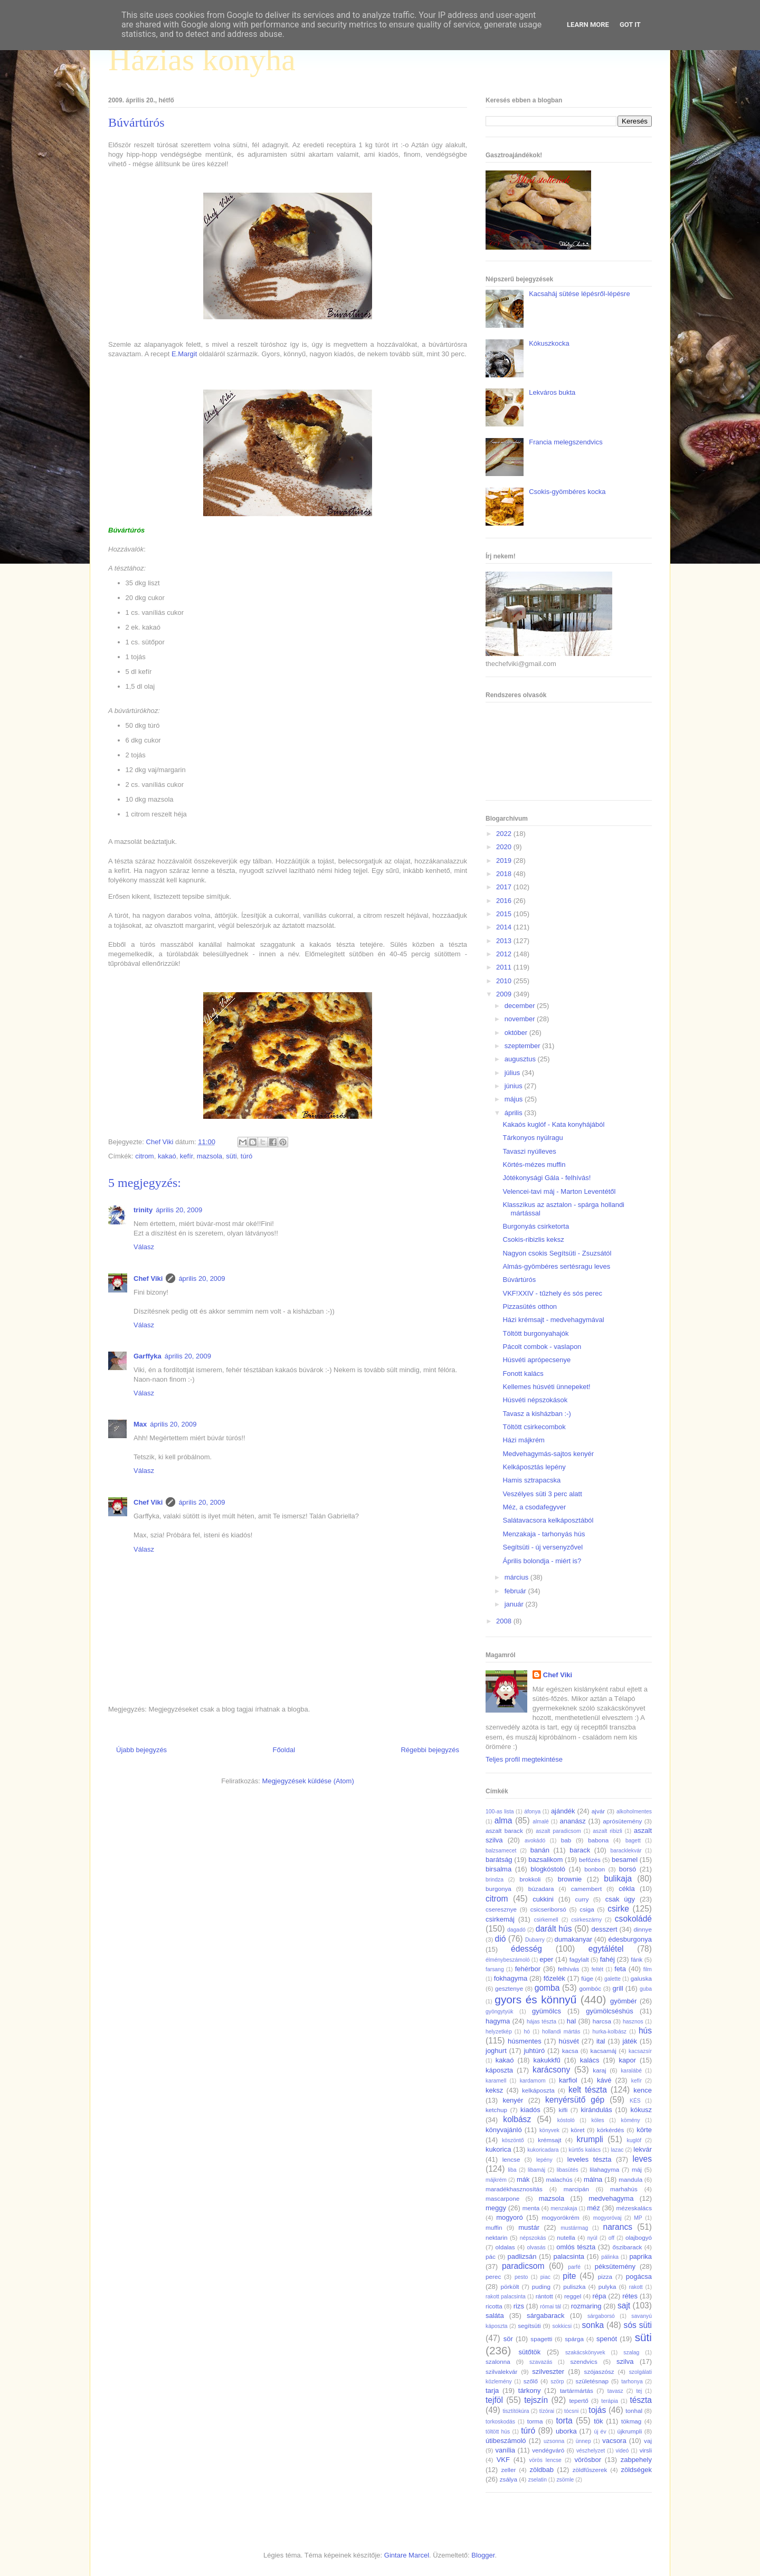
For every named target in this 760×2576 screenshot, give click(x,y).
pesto (521, 2277)
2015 (505, 914)
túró (246, 1156)
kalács (590, 2060)
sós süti (638, 2325)
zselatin (537, 2480)
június (515, 1086)
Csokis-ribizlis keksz (533, 1239)
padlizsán (521, 2256)
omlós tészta (575, 2247)
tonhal (633, 2410)
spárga (574, 2338)
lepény (544, 2160)
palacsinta (569, 2256)
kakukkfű (546, 2060)
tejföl (494, 2400)
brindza (495, 1880)
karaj (599, 2070)
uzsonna (554, 2441)
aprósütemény (622, 1821)
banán (539, 1850)
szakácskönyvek (585, 2352)
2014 (505, 927)
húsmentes (525, 2041)
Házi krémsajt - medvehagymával (553, 1320)
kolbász (517, 2119)
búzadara (541, 1888)
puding (541, 2286)
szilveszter (548, 2371)
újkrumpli (630, 2431)
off (611, 2238)
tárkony (529, 2390)
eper (546, 1959)
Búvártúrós (519, 1280)
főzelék (554, 1978)
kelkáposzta (538, 2090)
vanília (505, 2450)
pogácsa (639, 2276)
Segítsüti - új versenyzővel (542, 1547)
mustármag (574, 2228)
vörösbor (588, 2460)
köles (597, 2120)
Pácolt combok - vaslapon (541, 1347)
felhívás (568, 1968)
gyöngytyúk (500, 2011)
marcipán (576, 2188)
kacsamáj (603, 2050)
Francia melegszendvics (565, 442)
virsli (646, 2450)
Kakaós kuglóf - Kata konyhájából (553, 1124)
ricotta (494, 2306)
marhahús (624, 2188)
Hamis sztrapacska (531, 1480)
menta (530, 2207)
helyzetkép (499, 2032)
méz (593, 2208)
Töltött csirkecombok (533, 1427)
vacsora (614, 2441)
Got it (630, 24)
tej (639, 2391)
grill (618, 1988)
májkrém (496, 2180)
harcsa (602, 2021)
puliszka (574, 2286)
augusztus (521, 1059)
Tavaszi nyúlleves (529, 1151)
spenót (606, 2339)
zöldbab (541, 2470)
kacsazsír (640, 2051)
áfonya (532, 1811)
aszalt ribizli (607, 1831)
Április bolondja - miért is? (541, 1561)
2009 (505, 994)
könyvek (549, 2130)
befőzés (590, 1859)
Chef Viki (148, 1278)
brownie (570, 1879)
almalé (541, 1821)
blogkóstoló (547, 1869)
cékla (626, 1889)
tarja (492, 2390)
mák (523, 2179)
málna (593, 2179)
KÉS (635, 2101)
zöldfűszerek (590, 2469)
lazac (617, 2150)
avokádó (535, 1840)
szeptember (524, 1046)
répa (599, 2296)
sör (508, 2339)
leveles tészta (589, 2159)
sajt (624, 2305)
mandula (630, 2179)
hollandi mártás (561, 2032)
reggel (573, 2296)
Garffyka (148, 1356)
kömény (630, 2120)
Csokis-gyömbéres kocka (567, 492)
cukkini (543, 1899)
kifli (562, 2109)
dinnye (643, 1929)
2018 (505, 874)
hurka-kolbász (609, 2032)
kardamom (533, 2081)
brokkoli (529, 1879)
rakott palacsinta (506, 2296)
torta (564, 2420)
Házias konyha (202, 59)
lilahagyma (604, 2169)
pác (491, 2256)
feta (620, 1969)
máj (637, 2169)
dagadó (516, 1930)
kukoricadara (543, 2150)
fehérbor (527, 1969)
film (647, 1969)
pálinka (610, 2257)
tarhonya (631, 2381)
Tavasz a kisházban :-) (536, 1414)
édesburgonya (630, 1939)
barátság (499, 1860)
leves (642, 2158)
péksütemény (615, 2266)
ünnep (583, 2441)
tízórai (546, 2411)
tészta (641, 2400)
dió (500, 1938)
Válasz (144, 1247)
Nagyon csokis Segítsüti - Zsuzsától (556, 1253)
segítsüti (529, 2325)
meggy (496, 2208)
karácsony (551, 2069)
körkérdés (610, 2129)
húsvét (569, 2041)
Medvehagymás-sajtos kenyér (548, 1454)
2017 (505, 887)
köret (577, 2129)
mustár (528, 2227)
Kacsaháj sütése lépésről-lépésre (579, 294)
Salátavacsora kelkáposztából (547, 1520)
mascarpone (502, 2198)
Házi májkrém (523, 1440)
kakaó (167, 1156)
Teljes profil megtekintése (524, 1759)
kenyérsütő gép (574, 2099)
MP (638, 2218)
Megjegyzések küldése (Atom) (308, 1781)
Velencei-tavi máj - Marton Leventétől (558, 1191)
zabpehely (636, 2460)
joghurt (496, 2051)
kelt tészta (587, 2089)
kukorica (498, 2149)
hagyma (498, 2021)
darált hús (554, 1928)
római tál (550, 2306)
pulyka (607, 2286)
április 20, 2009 (179, 1210)
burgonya (498, 1888)
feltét (598, 1969)
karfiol (568, 2080)
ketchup (496, 2109)
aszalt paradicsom (558, 1831)
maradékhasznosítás (514, 2188)
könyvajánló (504, 2130)
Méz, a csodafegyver (534, 1507)
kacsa (570, 2050)
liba (512, 2170)
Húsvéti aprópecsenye (536, 1360)
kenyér (512, 2100)
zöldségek (636, 2470)
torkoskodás (500, 2422)
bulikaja (618, 1878)
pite (569, 2275)
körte (644, 2130)
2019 (505, 860)
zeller (508, 2469)
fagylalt (579, 1959)
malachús (559, 2179)
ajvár (598, 1811)
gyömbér (623, 2001)
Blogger (483, 2555)
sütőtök (529, 2352)
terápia (609, 2401)
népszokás (533, 2238)
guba (646, 1989)
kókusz (641, 2110)
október (517, 1033)
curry (582, 1899)
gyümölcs (546, 2011)
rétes (630, 2296)
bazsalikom (545, 1860)
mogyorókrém (560, 2217)
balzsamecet (501, 1850)
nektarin (497, 2237)
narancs (617, 2226)
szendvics (583, 2361)
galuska (641, 1978)
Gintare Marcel (406, 2555)
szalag (631, 2352)
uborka (566, 2431)
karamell (496, 2081)
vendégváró (548, 2450)
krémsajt (549, 2139)
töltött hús (498, 2432)
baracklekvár (626, 1850)
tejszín (536, 2400)
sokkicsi (562, 2326)
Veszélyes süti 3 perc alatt (542, 1494)
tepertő (578, 2400)
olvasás (536, 2247)
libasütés (567, 2170)
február (516, 1591)
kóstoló (566, 2120)
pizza (605, 2276)
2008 (505, 1621)
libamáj (536, 2170)
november (521, 1019)
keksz (494, 2090)
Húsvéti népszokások (534, 1400)
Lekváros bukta (552, 392)
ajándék (563, 1811)
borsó (627, 1869)
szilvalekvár (501, 2371)
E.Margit (185, 354)
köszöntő (513, 2140)
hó (527, 2032)
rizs (519, 2306)
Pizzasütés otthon (529, 1306)
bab (566, 1840)
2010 (505, 981)
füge (587, 1978)
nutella (566, 2237)
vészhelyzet (590, 2451)
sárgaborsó (601, 2316)
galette (612, 1979)
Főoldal (283, 1750)
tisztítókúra (515, 2411)
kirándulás (596, 2110)
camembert (586, 1888)
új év (600, 2432)
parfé (574, 2267)
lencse (511, 2159)
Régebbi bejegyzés (430, 1750)
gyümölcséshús (609, 2011)
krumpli (590, 2139)
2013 (505, 941)
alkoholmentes (634, 1811)
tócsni (571, 2411)
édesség (526, 1948)
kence (642, 2090)
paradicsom (523, 2265)
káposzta (499, 2070)
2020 (505, 847)
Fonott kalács (522, 1373)
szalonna (498, 2361)
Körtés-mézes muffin (533, 1164)
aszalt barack (504, 1830)
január (515, 1604)
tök (598, 2421)
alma (503, 1820)
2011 (505, 967)
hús (645, 2030)
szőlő (531, 2381)
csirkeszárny (586, 1920)
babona (598, 1840)
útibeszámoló (506, 2441)
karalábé (631, 2071)
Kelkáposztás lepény (533, 1467)
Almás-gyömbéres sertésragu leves (556, 1266)
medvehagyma (610, 2198)
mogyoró (509, 2217)
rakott (636, 2287)
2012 (505, 954)
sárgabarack (546, 2316)
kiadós (530, 2110)
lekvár (642, 2149)
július (513, 1073)
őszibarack (627, 2247)
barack (579, 1850)
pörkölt (509, 2286)
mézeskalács (634, 2207)
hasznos (633, 2021)
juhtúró (534, 2051)
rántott (544, 2296)
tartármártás (576, 2390)
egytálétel (606, 1948)
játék (629, 2041)
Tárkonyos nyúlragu (532, 1138)
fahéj (607, 1959)
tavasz (615, 2391)
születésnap (592, 2381)
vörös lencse (545, 2460)
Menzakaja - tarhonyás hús (543, 1534)
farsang (495, 1969)
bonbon (594, 1869)
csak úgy (620, 1899)
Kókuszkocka (549, 343)
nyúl (592, 2238)
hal (571, 2021)
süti (231, 1156)
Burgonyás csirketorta (535, 1226)
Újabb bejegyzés (141, 1750)
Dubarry (535, 1940)
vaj (648, 2440)
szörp (557, 2381)
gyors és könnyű (535, 1999)
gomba (547, 1987)
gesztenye (509, 1988)
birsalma (498, 1869)
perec (493, 2276)
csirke (618, 1908)
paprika (640, 2256)
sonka (593, 2325)
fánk (636, 1959)
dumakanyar (574, 1939)
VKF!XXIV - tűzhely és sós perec (552, 1293)
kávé (604, 2080)
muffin (494, 2227)
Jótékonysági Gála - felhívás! (546, 1178)
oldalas (505, 2247)
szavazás (540, 2362)
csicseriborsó (548, 1909)
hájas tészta (541, 2021)
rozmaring (586, 2306)
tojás (597, 2410)
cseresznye (501, 1909)
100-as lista (500, 1811)
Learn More (588, 24)
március (517, 1577)
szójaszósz (599, 2371)
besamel (625, 1860)
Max (140, 1424)
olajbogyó (638, 2237)
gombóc (591, 1988)
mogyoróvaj (607, 2218)
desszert (604, 1929)
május (515, 1099)
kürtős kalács (585, 2150)
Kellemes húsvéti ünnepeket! (546, 1387)
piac (545, 2277)
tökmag (631, 2421)
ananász (573, 1821)
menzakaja (563, 2208)
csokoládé (633, 1918)
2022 (505, 834)
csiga (587, 1909)
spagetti (541, 2338)
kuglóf (634, 2140)
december (521, 1006)
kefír (186, 1156)
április (515, 1113)
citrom (144, 1156)
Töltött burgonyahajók (535, 1333)
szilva (625, 2361)
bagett (633, 1840)
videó (622, 2451)
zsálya (508, 2479)
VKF (503, 2460)
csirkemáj (500, 1919)
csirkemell (546, 1920)
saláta (495, 2316)
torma (535, 2421)
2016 (505, 901)
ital (600, 2041)
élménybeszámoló (508, 1960)
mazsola (209, 1156)
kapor (627, 2060)
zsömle (565, 2480)
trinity (143, 1210)
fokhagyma (511, 1978)
